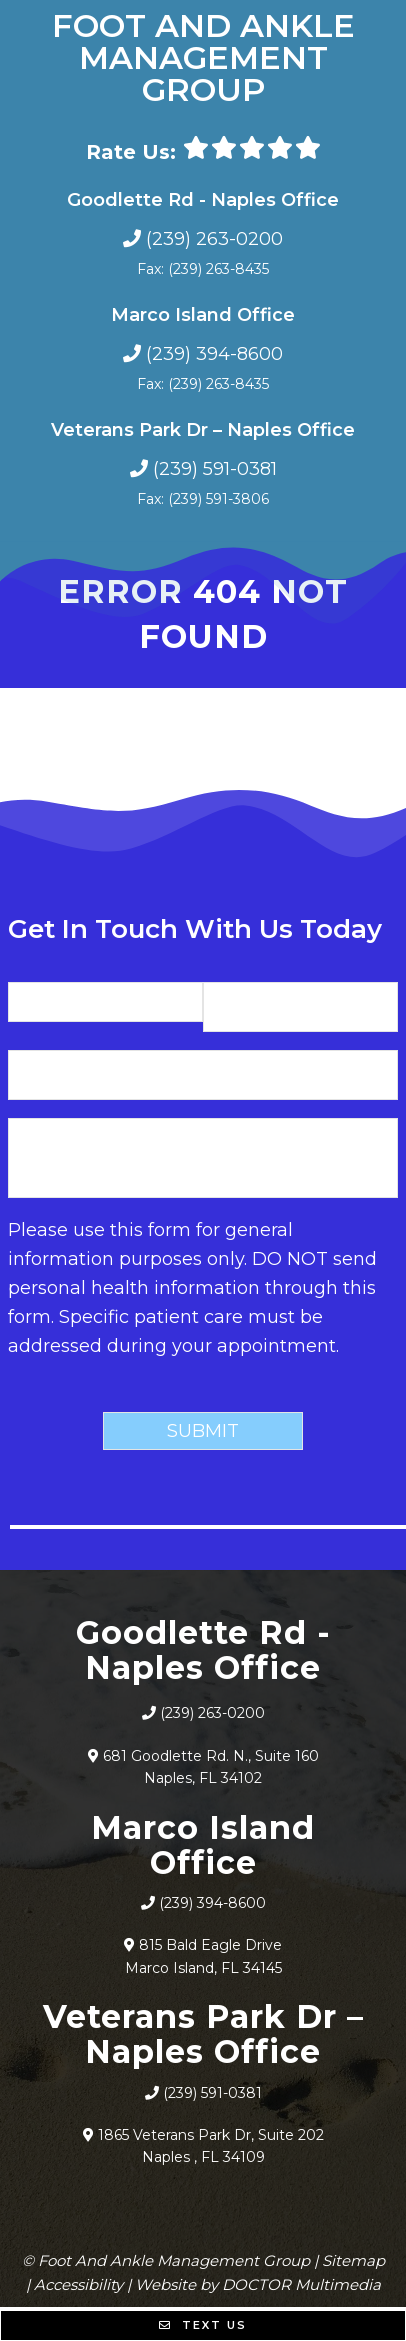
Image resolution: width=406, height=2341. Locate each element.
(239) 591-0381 (215, 469)
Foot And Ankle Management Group (203, 58)
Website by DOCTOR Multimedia (258, 2284)
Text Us (203, 2325)
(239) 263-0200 (214, 239)
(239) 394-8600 (214, 354)
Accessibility (78, 2284)
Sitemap (353, 2260)
